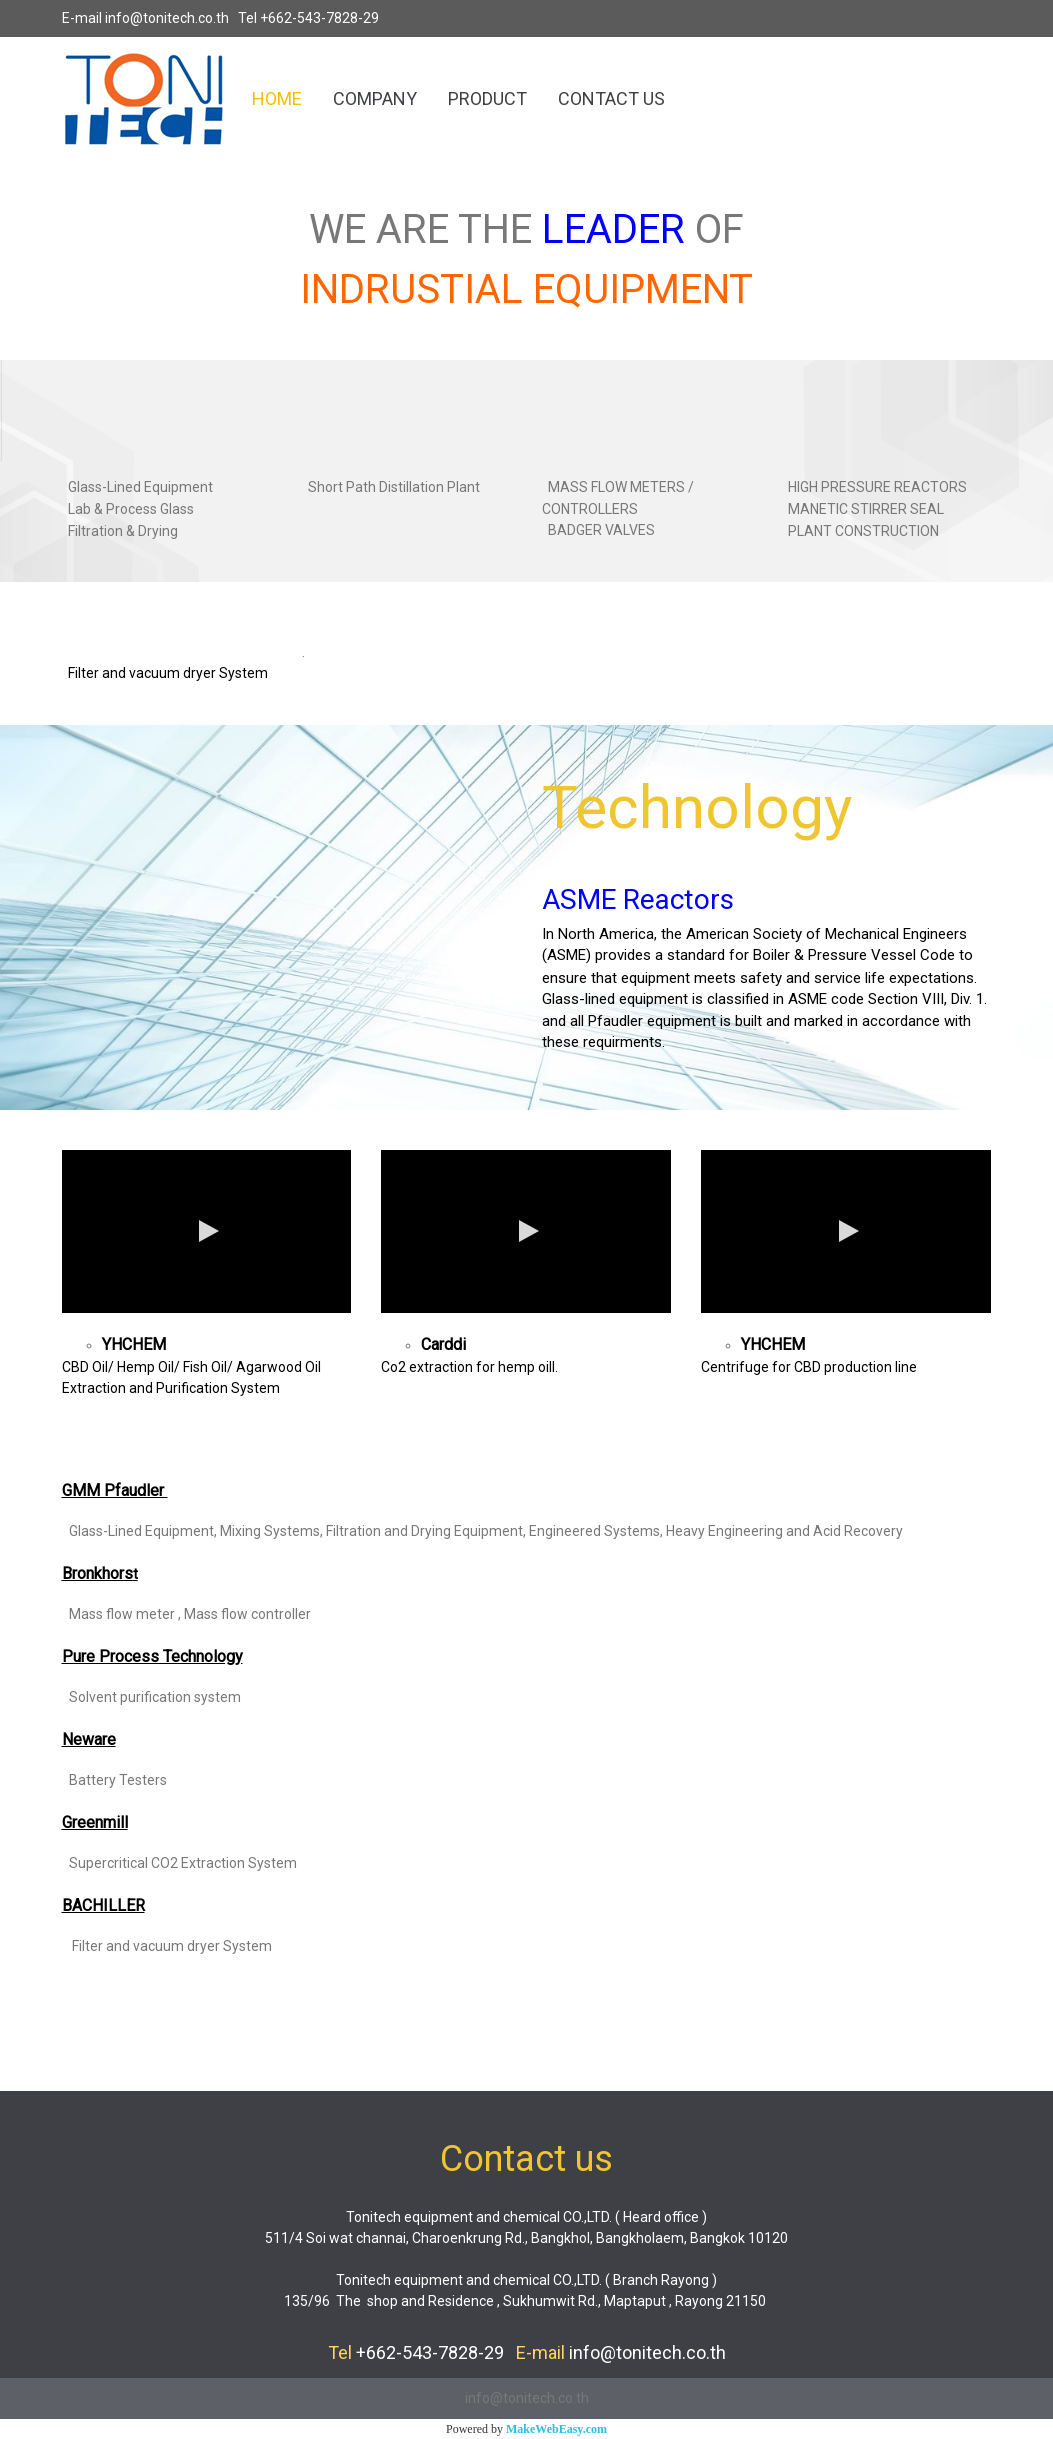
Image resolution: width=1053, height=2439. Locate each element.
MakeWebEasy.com (556, 2429)
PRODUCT (487, 98)
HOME (277, 98)
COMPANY (375, 98)
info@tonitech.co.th (167, 18)
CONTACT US (611, 98)
